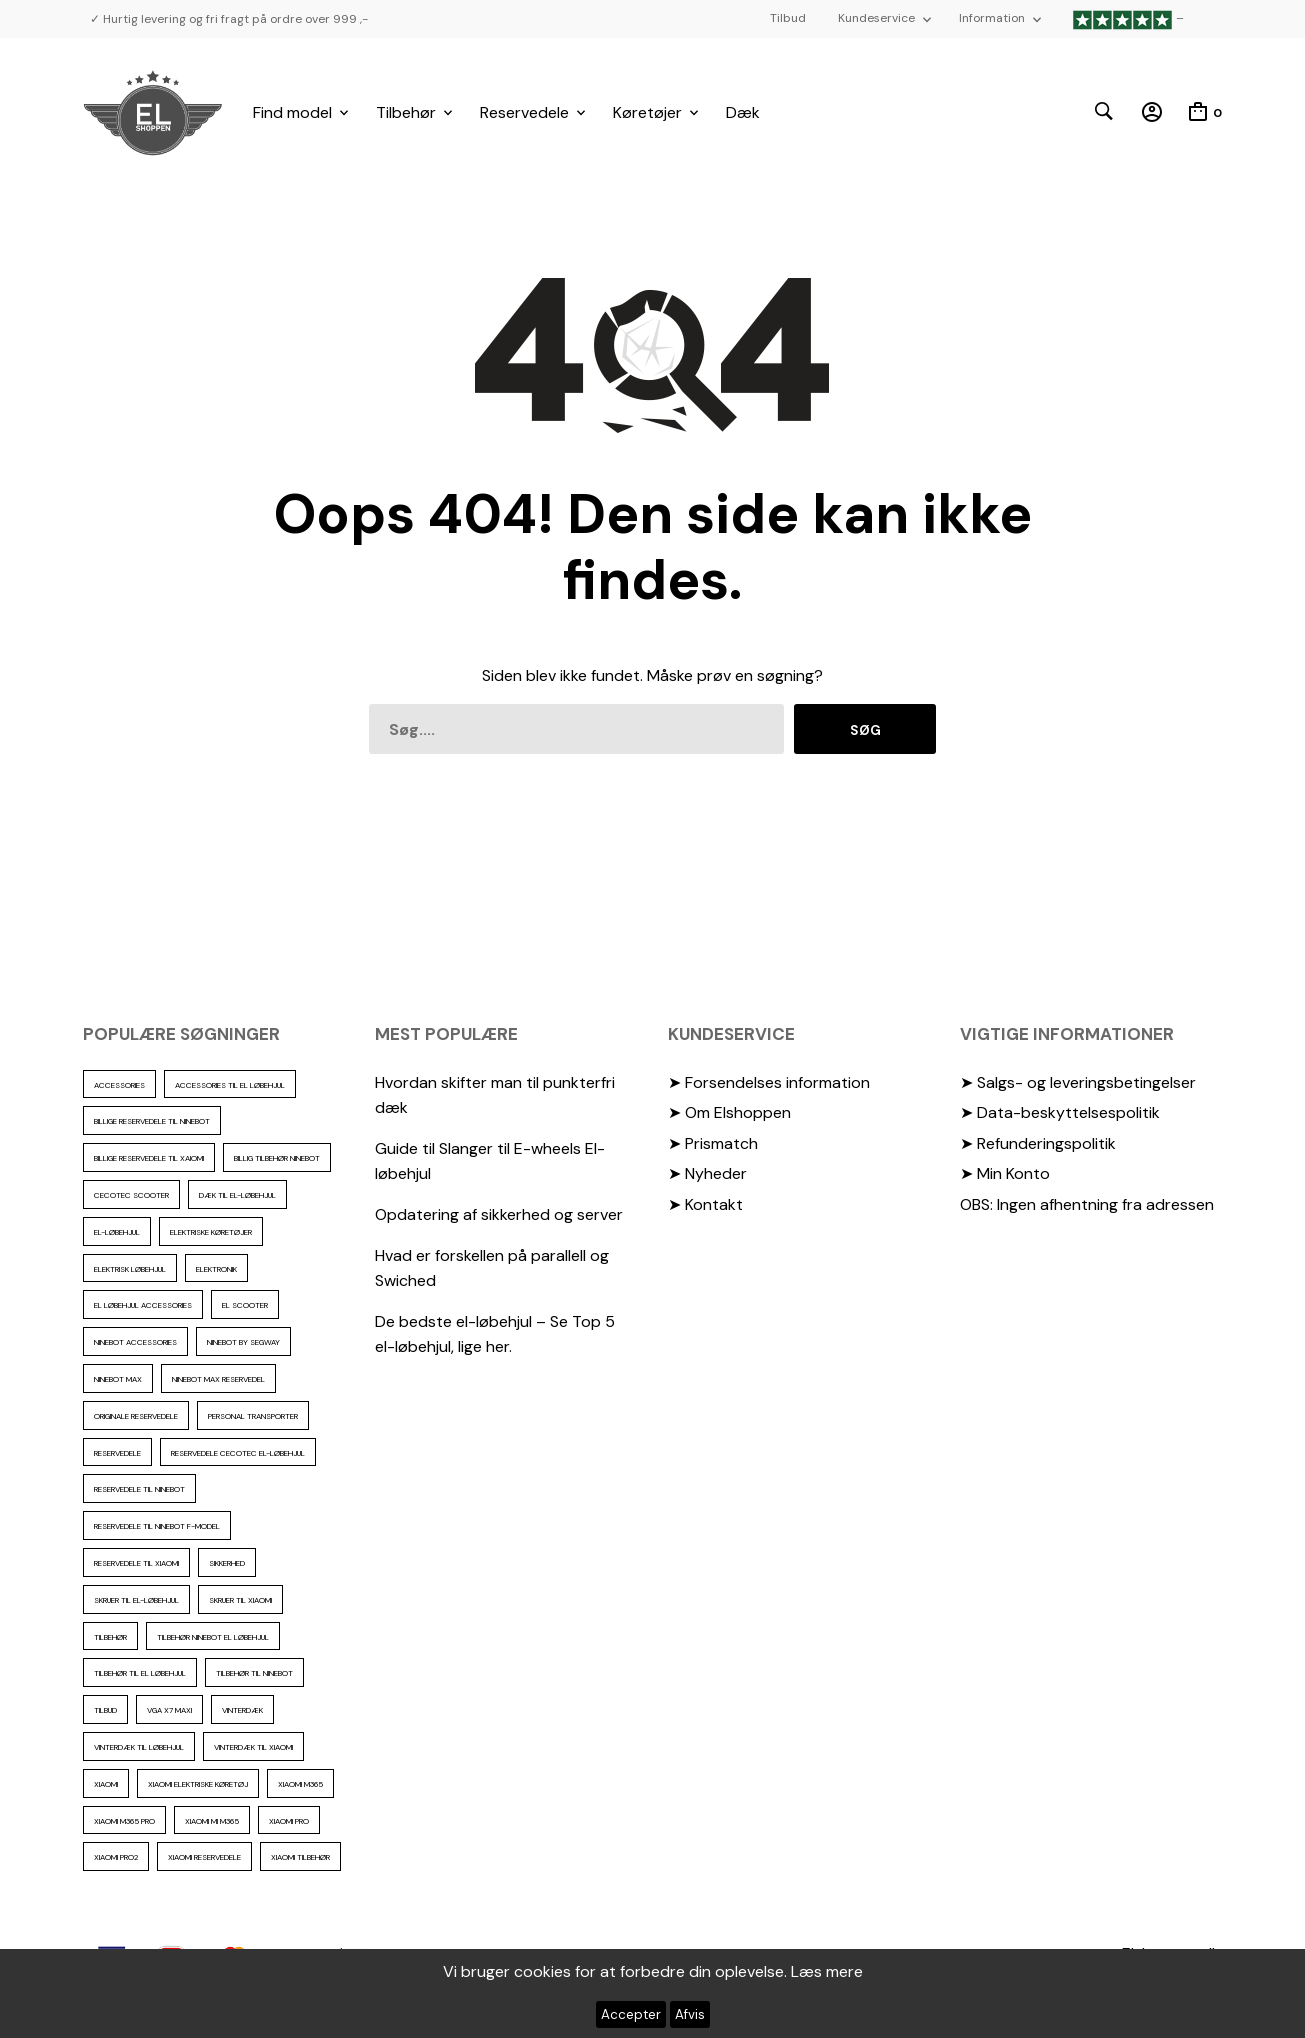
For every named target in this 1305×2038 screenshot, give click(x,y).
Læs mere (827, 1971)
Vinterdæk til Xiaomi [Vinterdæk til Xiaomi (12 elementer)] (253, 1747)
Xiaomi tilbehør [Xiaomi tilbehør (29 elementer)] (300, 1857)
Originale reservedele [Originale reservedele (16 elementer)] (136, 1416)
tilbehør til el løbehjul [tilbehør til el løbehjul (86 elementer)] (140, 1673)
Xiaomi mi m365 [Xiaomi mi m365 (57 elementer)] (212, 1821)
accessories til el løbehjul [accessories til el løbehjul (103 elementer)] (230, 1085)
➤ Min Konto (1005, 1173)
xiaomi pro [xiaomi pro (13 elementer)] (289, 1821)
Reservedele (524, 112)
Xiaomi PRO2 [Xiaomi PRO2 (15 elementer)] (116, 1857)
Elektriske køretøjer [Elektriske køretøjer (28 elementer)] (211, 1232)
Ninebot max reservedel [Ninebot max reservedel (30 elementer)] (218, 1379)
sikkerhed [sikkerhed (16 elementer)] (227, 1563)
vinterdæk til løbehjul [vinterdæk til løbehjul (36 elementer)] (139, 1747)
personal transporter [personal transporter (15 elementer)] (253, 1416)
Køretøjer (647, 112)
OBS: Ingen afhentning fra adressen (1087, 1204)
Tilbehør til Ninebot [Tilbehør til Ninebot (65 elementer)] (254, 1673)
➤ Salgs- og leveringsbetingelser (1078, 1082)
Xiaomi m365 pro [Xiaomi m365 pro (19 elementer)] (124, 1821)
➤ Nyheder (707, 1173)
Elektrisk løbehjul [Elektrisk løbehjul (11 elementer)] (130, 1269)
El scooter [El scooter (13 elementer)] (245, 1305)
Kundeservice (876, 18)
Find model (292, 112)
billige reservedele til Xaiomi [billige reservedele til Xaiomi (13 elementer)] (149, 1158)
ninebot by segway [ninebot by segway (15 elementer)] (243, 1342)
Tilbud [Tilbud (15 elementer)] (105, 1710)
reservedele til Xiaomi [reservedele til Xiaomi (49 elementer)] (136, 1563)
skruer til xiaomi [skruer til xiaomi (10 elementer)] (240, 1600)
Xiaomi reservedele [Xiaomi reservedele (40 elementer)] (204, 1857)
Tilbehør (406, 112)
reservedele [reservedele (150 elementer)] (117, 1453)
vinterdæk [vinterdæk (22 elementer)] (242, 1710)
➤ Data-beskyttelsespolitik (1060, 1112)
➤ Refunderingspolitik (1038, 1143)
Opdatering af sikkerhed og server (499, 1214)
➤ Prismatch (713, 1143)
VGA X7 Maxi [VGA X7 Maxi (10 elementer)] (169, 1710)
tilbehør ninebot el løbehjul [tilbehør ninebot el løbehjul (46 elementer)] (213, 1637)
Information (992, 18)
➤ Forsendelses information (769, 1082)
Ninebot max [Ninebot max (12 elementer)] (118, 1379)
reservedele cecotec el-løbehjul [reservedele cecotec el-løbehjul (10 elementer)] (238, 1453)
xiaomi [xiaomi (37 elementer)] (106, 1784)
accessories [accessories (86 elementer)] (119, 1085)
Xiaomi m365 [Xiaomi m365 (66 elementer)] (300, 1784)
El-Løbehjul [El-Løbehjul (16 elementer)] (117, 1232)
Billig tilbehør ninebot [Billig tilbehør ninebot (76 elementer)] (277, 1158)
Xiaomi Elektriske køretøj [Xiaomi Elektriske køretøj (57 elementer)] (198, 1784)
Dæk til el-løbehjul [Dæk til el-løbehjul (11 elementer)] (237, 1195)
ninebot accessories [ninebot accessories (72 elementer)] (135, 1342)
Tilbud (788, 18)
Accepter (631, 2014)
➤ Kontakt (705, 1204)
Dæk (743, 112)
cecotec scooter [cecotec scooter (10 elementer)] (131, 1195)
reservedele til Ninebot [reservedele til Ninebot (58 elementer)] (139, 1489)
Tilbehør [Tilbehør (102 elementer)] (110, 1637)
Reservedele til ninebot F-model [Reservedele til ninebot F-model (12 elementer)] (157, 1526)
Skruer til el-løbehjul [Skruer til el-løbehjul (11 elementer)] (136, 1600)
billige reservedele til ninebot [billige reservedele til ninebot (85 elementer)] (152, 1121)
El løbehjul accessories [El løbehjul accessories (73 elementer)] (143, 1305)
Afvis (690, 2014)
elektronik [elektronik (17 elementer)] (216, 1269)
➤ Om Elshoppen (729, 1112)
